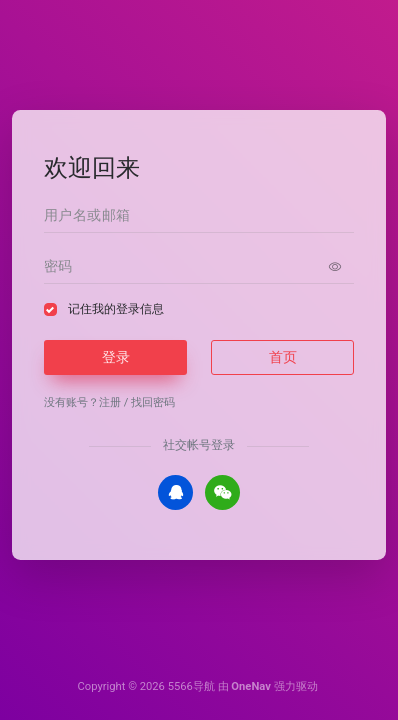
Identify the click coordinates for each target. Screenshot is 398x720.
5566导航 (191, 686)
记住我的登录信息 (116, 309)
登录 (116, 357)
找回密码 (153, 402)
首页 (283, 357)
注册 (110, 402)
